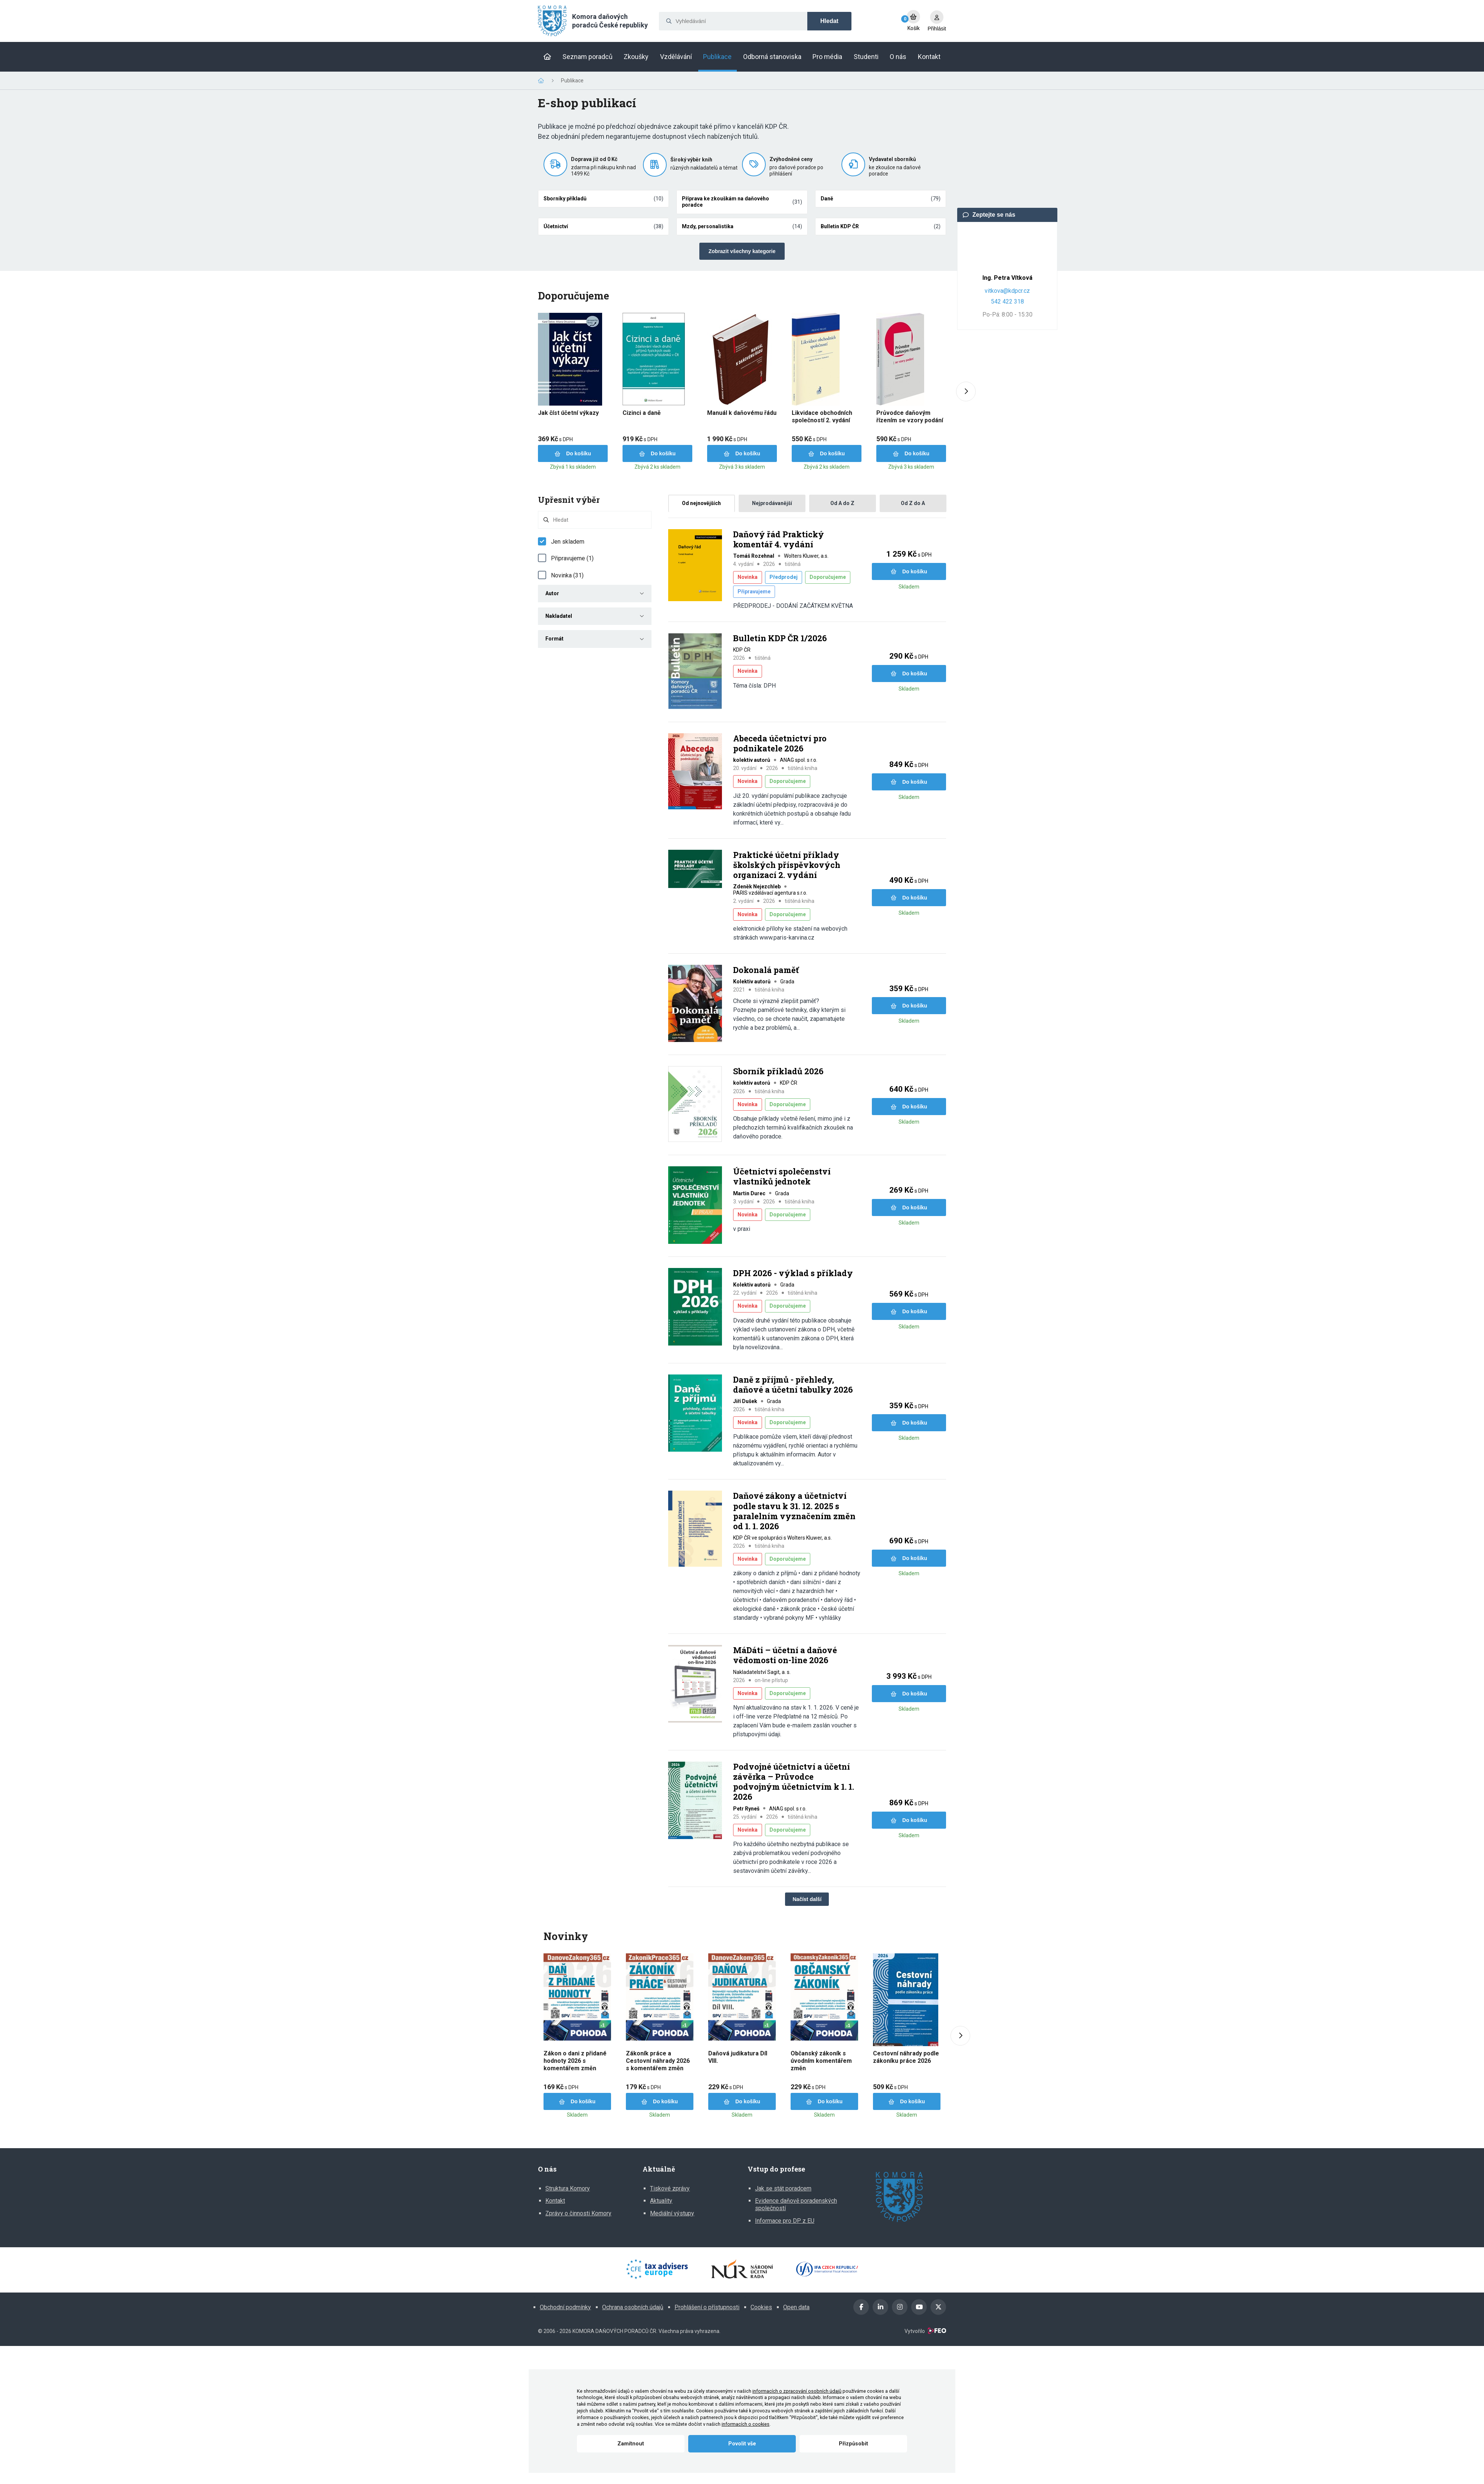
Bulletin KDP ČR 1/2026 (780, 638)
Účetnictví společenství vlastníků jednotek (782, 1176)
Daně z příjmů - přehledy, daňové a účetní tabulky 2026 (793, 1384)
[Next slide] (966, 392)
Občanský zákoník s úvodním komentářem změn (821, 2060)
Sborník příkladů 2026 (778, 1071)
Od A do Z (842, 503)
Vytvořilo (925, 2331)
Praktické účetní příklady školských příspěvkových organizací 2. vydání (786, 865)
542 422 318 (1007, 301)
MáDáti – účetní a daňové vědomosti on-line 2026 (785, 1655)
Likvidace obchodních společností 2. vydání (822, 416)
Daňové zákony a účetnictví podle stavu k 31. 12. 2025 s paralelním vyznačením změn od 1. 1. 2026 (794, 1511)
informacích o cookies (745, 2424)
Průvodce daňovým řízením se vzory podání (909, 416)
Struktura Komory (567, 2188)
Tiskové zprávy (670, 2188)
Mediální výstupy (672, 2213)
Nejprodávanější (772, 503)
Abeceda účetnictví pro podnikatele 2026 (780, 743)
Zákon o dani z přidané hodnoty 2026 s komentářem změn (575, 2060)
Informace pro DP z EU (784, 2220)
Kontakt (555, 2200)
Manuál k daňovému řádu (742, 412)
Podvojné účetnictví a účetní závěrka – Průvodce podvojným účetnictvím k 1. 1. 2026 (793, 1782)
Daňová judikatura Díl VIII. (737, 2057)
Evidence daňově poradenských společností (796, 2204)
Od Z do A (913, 503)
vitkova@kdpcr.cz (1007, 290)
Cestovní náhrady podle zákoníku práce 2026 (906, 2057)
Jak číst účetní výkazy (568, 412)
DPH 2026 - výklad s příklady (793, 1273)
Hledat (829, 21)
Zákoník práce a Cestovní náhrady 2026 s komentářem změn (658, 2060)
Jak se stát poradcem (783, 2188)
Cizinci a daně (642, 412)
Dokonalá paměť (766, 970)
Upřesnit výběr (569, 499)
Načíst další (806, 1899)
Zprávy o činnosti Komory (578, 2213)
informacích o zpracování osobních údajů (796, 2391)
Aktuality (661, 2200)
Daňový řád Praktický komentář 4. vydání (778, 539)
